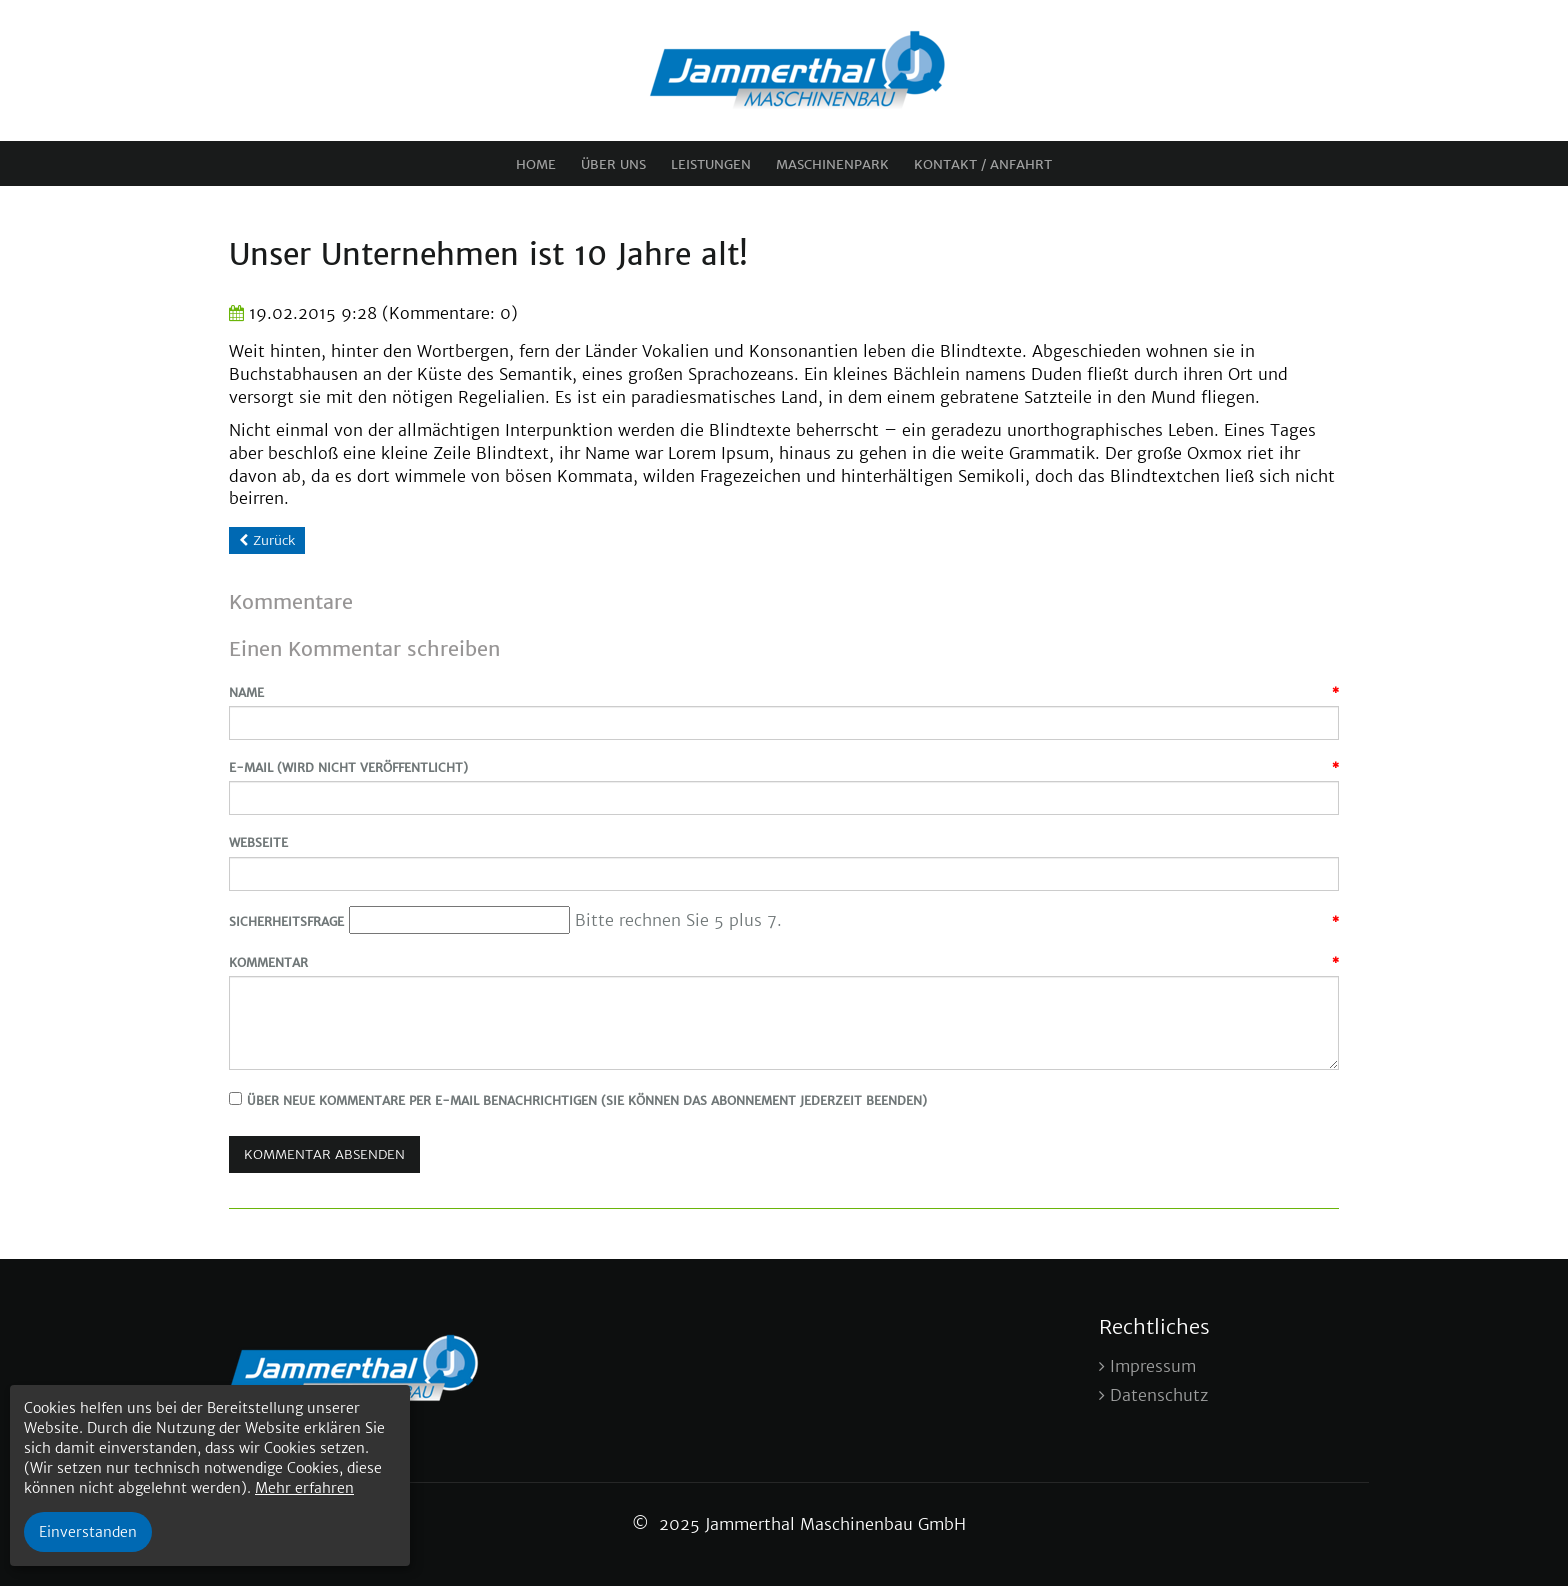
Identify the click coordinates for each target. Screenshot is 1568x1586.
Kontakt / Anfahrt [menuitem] (983, 164)
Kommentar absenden (324, 1154)
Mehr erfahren (304, 1488)
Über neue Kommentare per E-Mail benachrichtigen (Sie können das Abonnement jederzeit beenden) (587, 1100)
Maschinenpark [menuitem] (832, 164)
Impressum (1153, 1366)
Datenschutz (1159, 1395)
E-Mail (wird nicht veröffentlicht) (348, 767)
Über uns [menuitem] (613, 164)
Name (246, 692)
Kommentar (268, 962)
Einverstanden (88, 1532)
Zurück (274, 540)
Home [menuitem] (536, 164)
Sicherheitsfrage (286, 921)
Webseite (258, 842)
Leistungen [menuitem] (711, 164)
